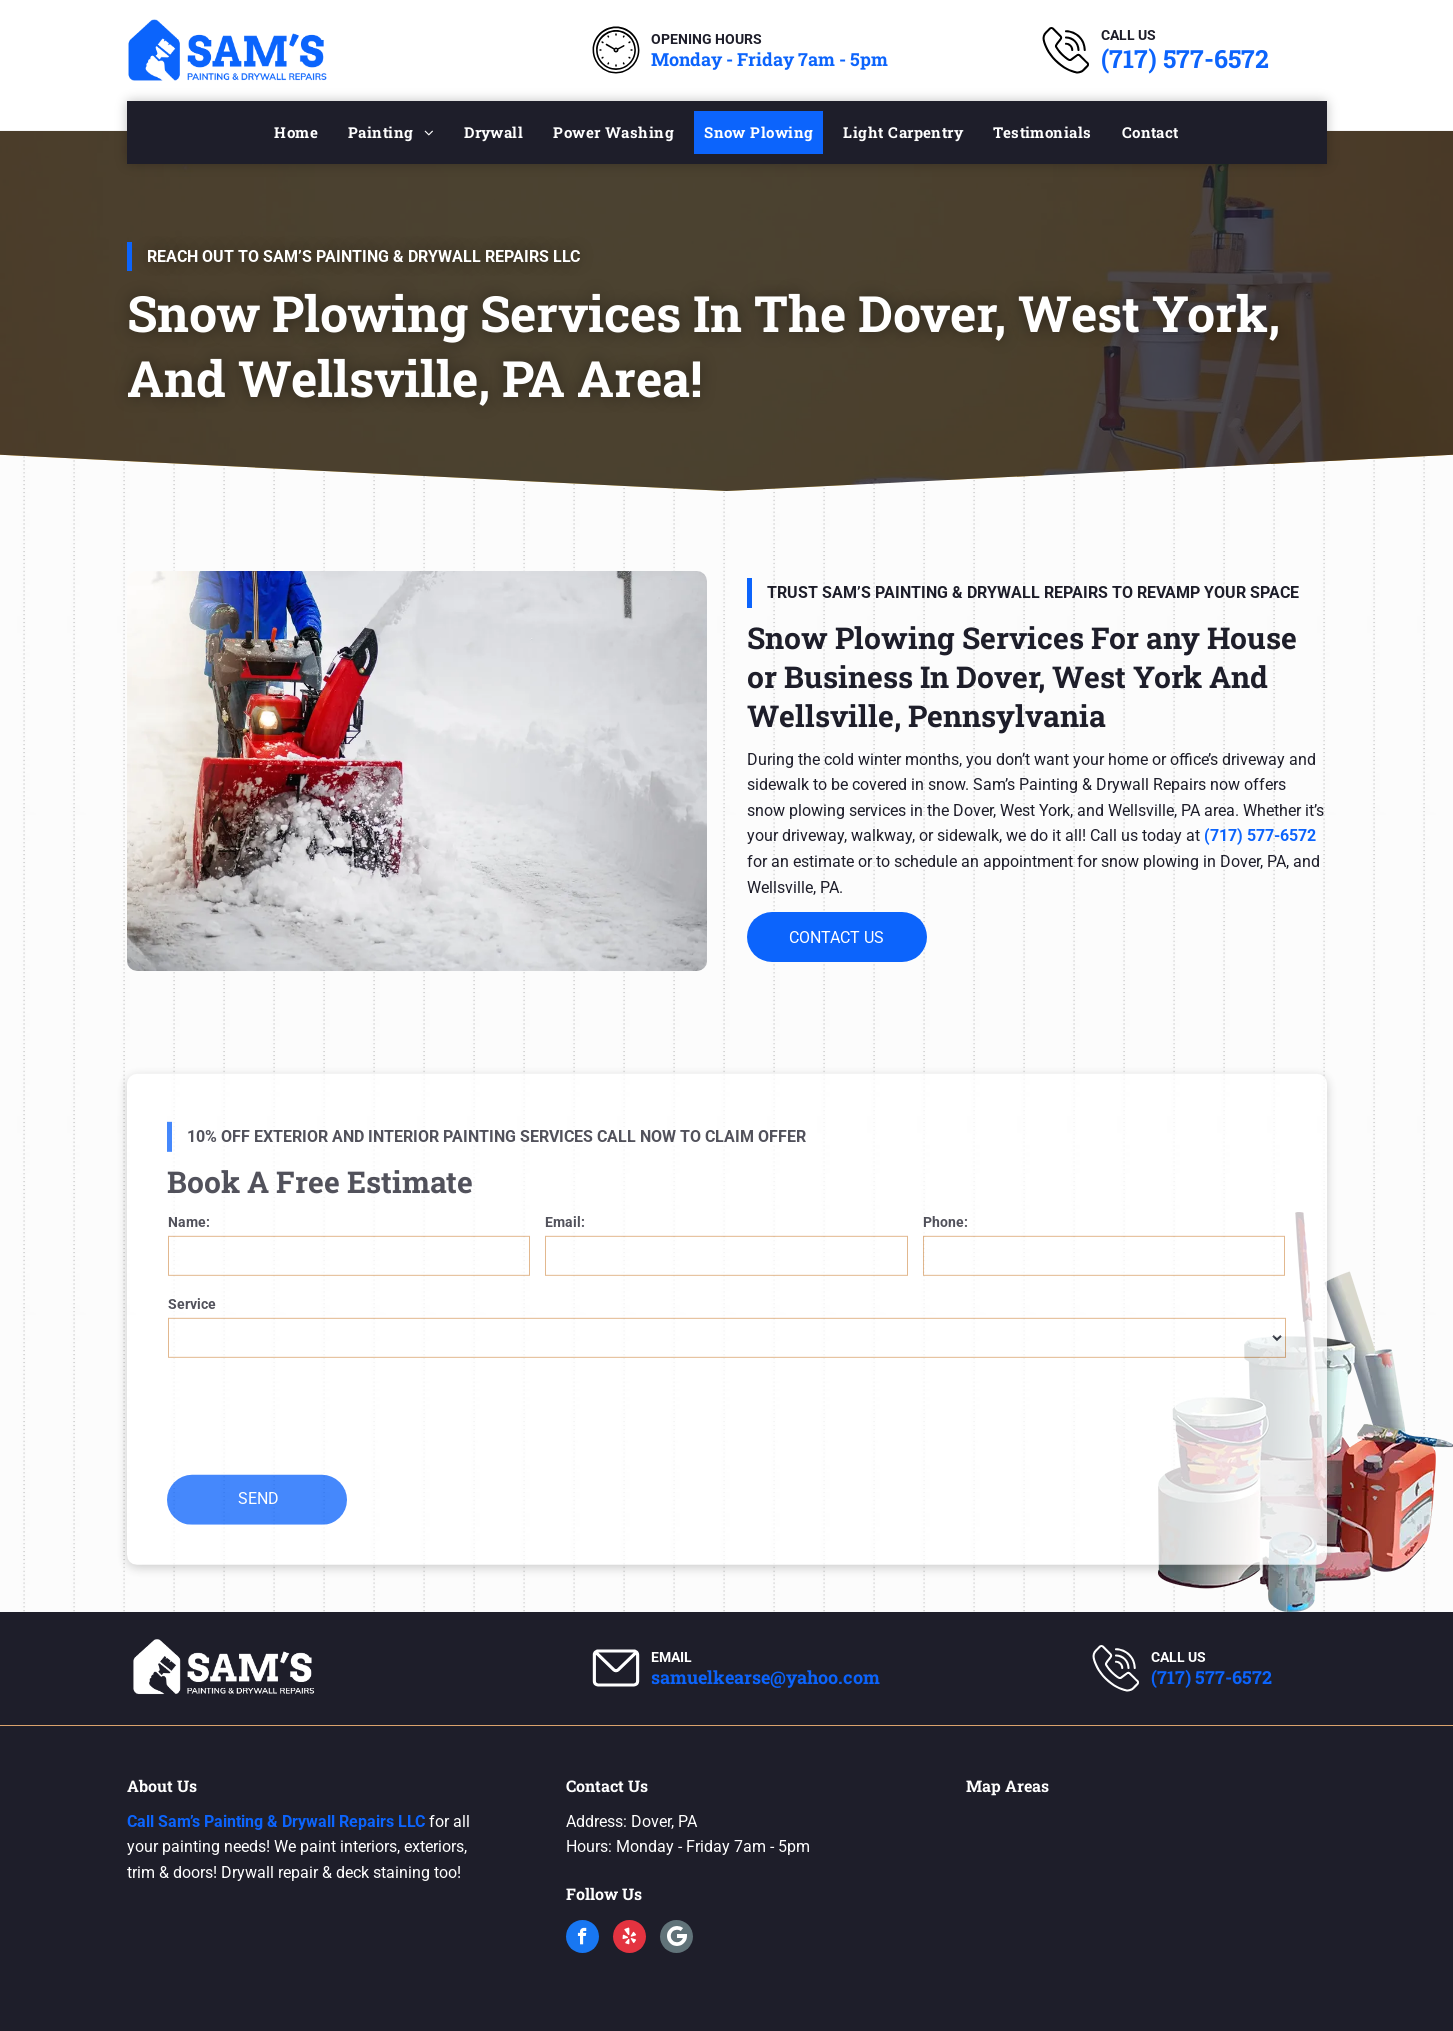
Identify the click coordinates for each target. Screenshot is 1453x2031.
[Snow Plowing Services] (417, 771)
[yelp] (629, 1939)
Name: (189, 1258)
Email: (565, 1258)
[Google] (676, 1939)
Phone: (945, 1258)
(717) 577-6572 (1185, 58)
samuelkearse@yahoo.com (765, 1677)
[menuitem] (296, 132)
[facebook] (582, 1939)
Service (192, 1340)
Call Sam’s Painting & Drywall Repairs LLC (276, 1821)
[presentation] (320, 1451)
